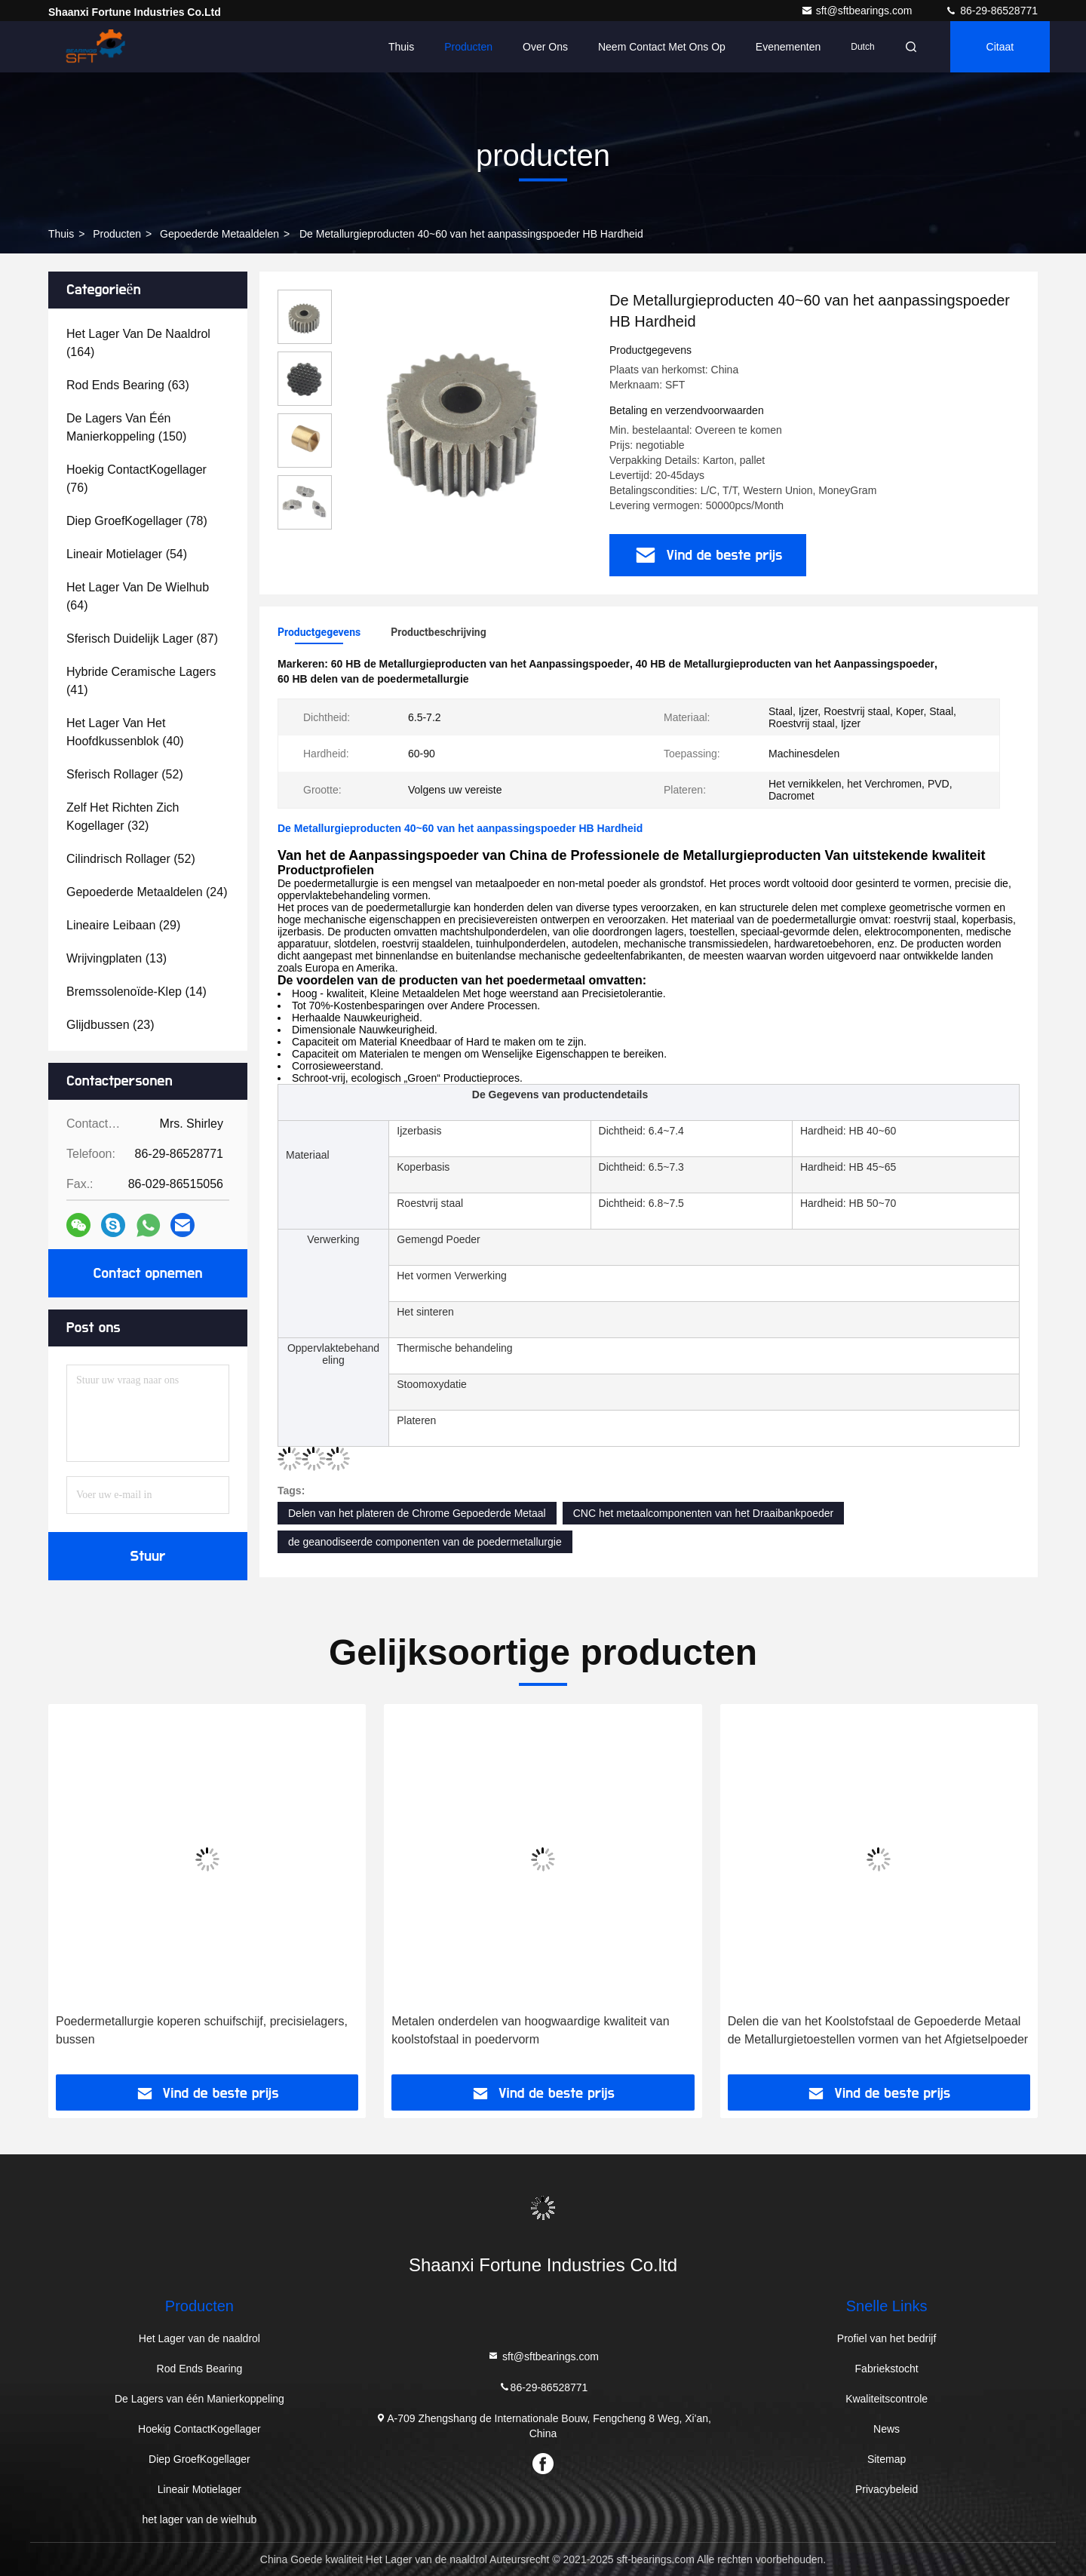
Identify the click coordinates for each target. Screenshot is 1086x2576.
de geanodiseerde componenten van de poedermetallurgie (425, 1542)
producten (117, 234)
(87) (142, 638)
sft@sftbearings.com (858, 11)
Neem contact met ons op (662, 47)
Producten (468, 47)
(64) (137, 596)
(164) (138, 342)
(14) (136, 991)
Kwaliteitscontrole (886, 2399)
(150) (126, 427)
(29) (123, 925)
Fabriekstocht (887, 2369)
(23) (110, 1024)
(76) (136, 478)
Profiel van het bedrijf (887, 2338)
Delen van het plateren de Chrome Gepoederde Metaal (417, 1513)
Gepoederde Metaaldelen (219, 234)
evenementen (788, 47)
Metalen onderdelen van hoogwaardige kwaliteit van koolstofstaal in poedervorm (530, 2030)
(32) (122, 816)
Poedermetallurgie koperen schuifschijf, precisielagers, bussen (202, 2030)
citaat (1000, 47)
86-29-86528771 (991, 11)
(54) (126, 554)
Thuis (401, 47)
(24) (146, 892)
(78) (136, 520)
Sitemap (886, 2459)
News (886, 2429)
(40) (125, 732)
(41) (141, 680)
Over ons (545, 47)
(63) (127, 385)
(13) (116, 958)
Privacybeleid (886, 2489)
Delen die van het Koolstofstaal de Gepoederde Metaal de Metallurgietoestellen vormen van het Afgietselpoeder (878, 2030)
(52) (124, 774)
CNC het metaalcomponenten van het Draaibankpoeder (703, 1513)
